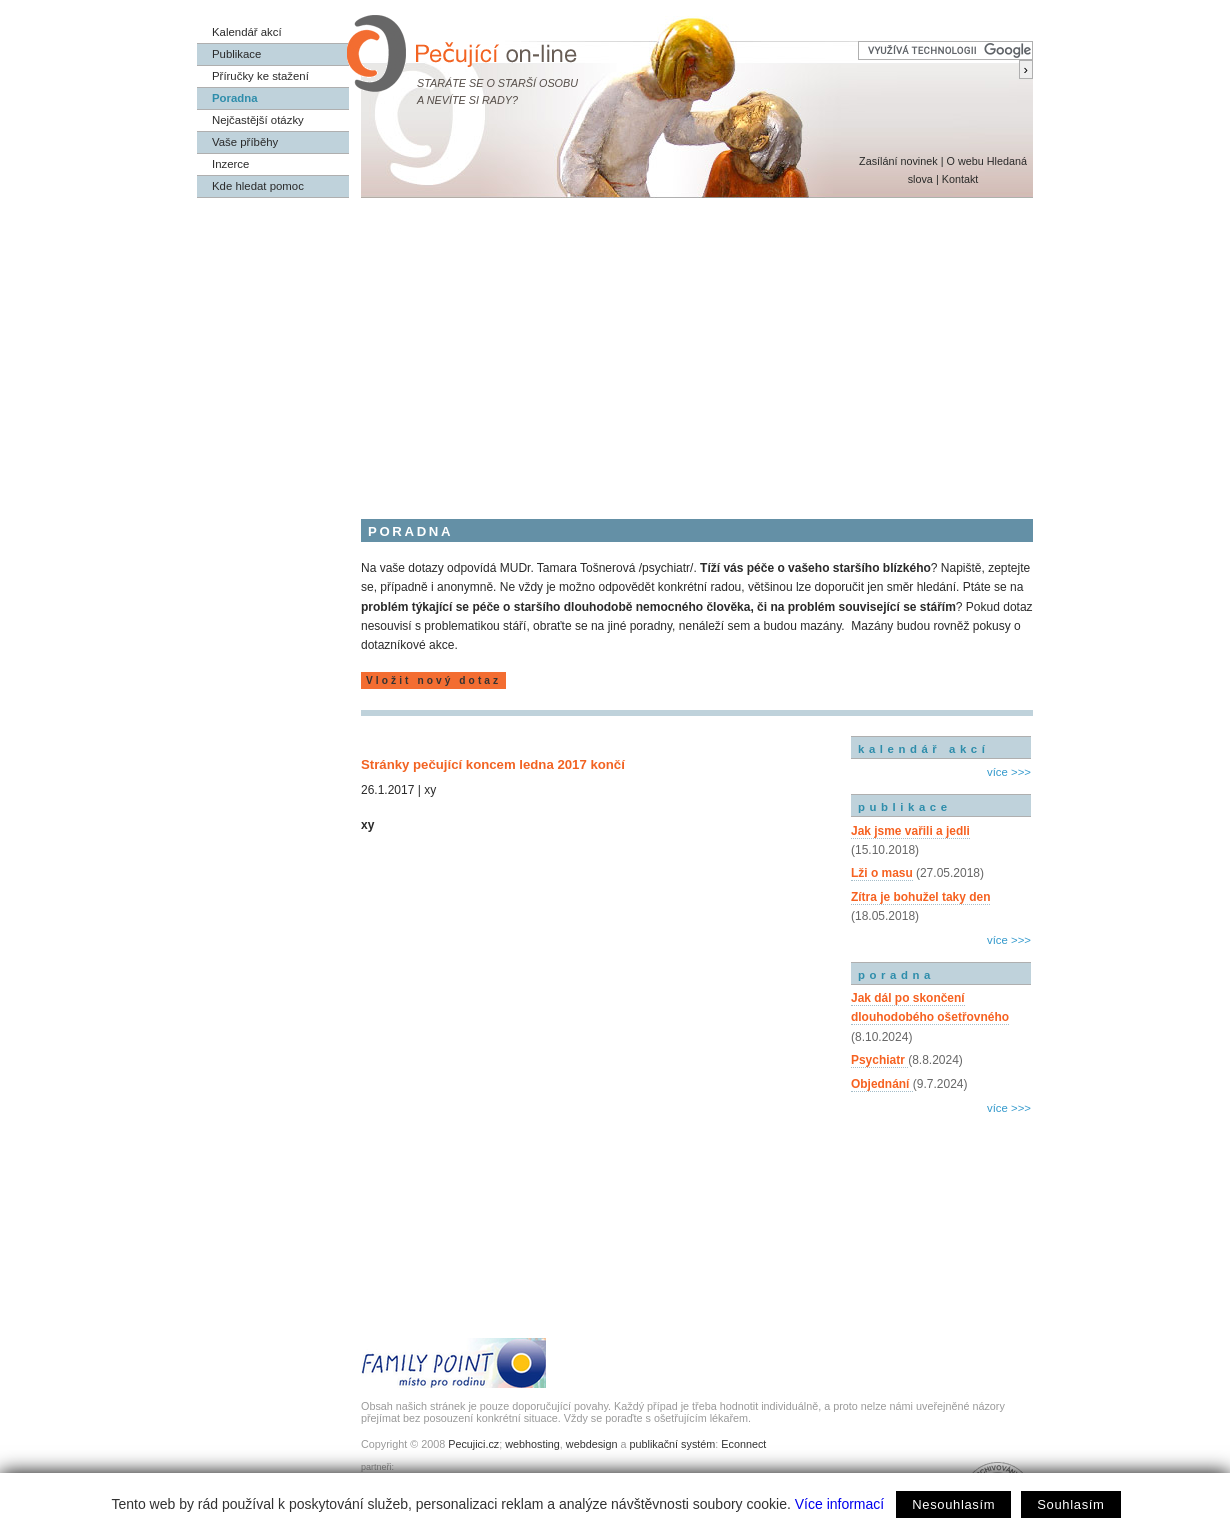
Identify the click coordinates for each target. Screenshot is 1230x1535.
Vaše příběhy (245, 142)
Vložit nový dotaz (433, 680)
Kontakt (960, 179)
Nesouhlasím (953, 1504)
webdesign (592, 1444)
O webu (964, 161)
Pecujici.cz (473, 1444)
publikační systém (672, 1444)
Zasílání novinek (898, 161)
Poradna (235, 98)
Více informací (839, 1504)
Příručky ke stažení (260, 76)
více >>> (1009, 772)
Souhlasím (1070, 1504)
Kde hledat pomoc (258, 186)
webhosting (532, 1444)
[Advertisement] (615, 348)
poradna (896, 975)
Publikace (236, 54)
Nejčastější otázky (258, 120)
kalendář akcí (923, 749)
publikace (905, 807)
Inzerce (230, 164)
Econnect (743, 1444)
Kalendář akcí (247, 32)
